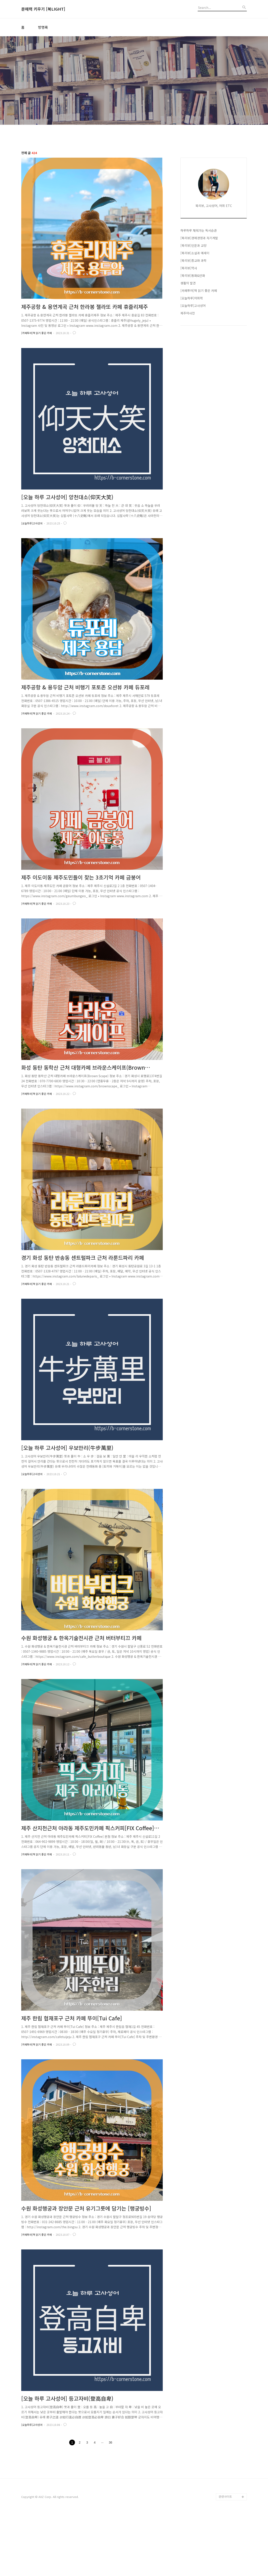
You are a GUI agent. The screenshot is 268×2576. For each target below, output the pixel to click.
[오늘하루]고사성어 (31, 523)
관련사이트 (225, 2558)
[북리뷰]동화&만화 (192, 275)
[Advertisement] (134, 2483)
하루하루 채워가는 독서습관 (198, 230)
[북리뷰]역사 (188, 268)
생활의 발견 (188, 283)
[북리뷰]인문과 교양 (193, 245)
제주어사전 (187, 313)
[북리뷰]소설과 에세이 (194, 253)
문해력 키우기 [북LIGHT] (43, 9)
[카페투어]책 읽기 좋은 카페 (36, 333)
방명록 (43, 27)
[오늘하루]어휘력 (191, 298)
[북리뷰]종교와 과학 (193, 260)
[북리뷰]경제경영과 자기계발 (199, 238)
